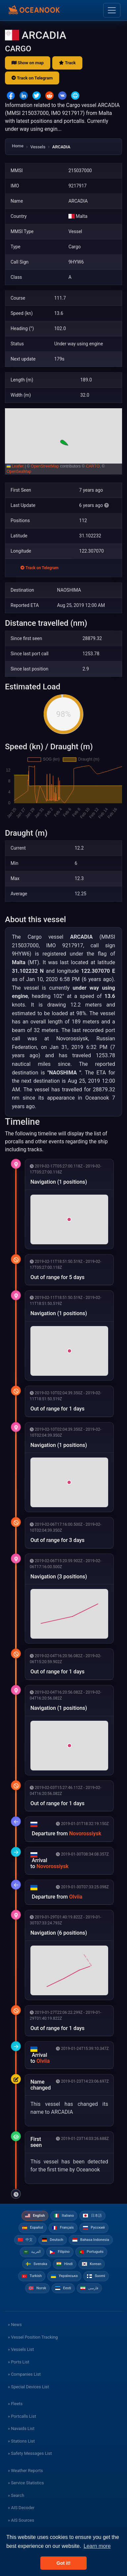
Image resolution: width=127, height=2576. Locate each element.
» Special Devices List (28, 2386)
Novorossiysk (85, 1833)
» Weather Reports (25, 2470)
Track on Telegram (32, 77)
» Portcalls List (22, 2416)
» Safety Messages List (30, 2453)
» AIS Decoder (21, 2507)
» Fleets (15, 2403)
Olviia (75, 1897)
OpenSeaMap (19, 471)
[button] (63, 441)
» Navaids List (21, 2428)
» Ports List (18, 2361)
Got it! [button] (63, 2563)
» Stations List (21, 2441)
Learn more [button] (97, 2546)
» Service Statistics (26, 2482)
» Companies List (24, 2374)
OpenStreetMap (45, 466)
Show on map (28, 62)
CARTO (93, 466)
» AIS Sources (21, 2520)
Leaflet (15, 466)
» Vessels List (21, 2349)
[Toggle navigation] (111, 10)
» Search (16, 2495)
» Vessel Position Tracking (33, 2337)
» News (15, 2324)
